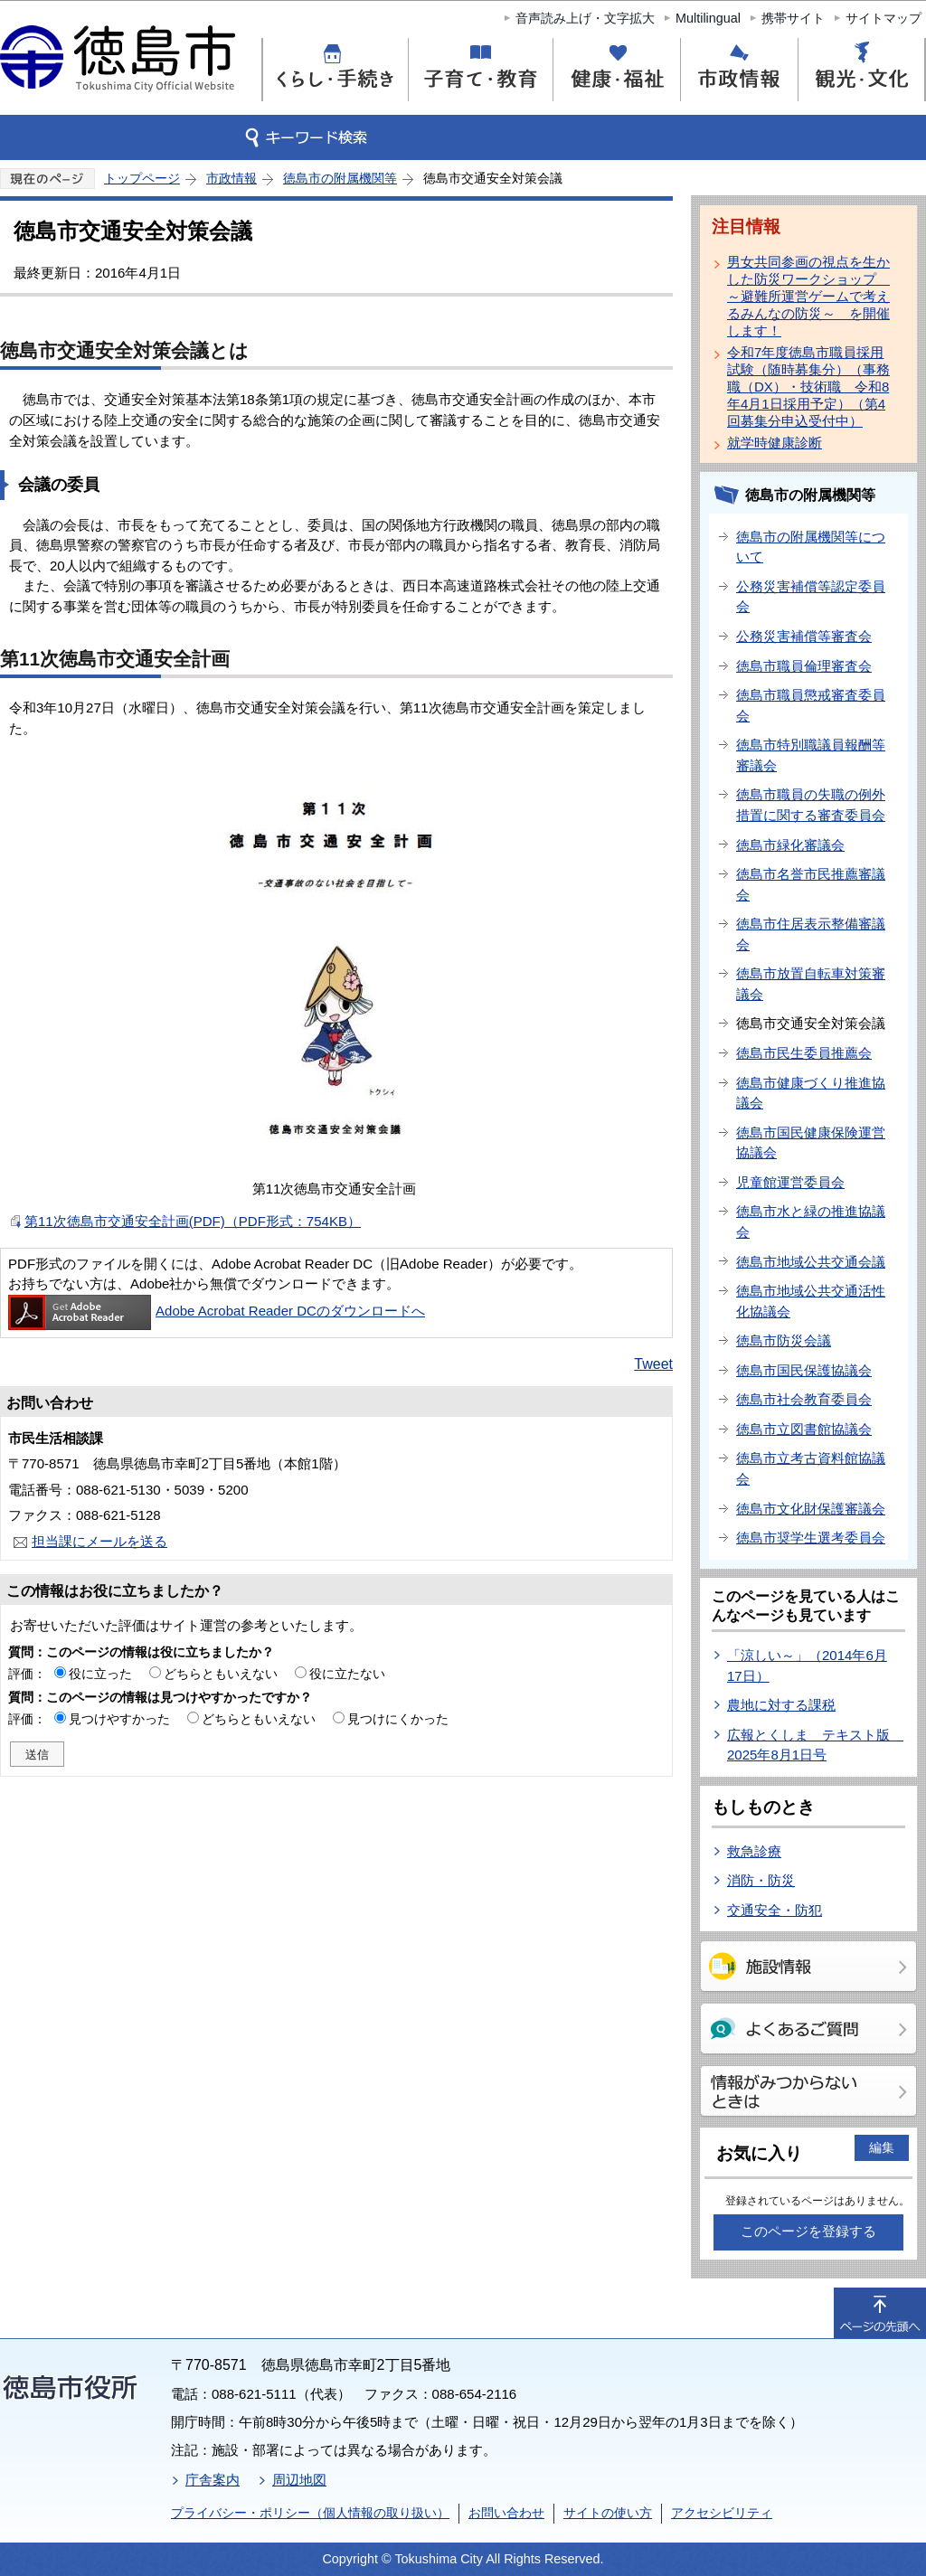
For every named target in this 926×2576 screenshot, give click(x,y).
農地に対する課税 (781, 1705)
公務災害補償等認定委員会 (810, 597)
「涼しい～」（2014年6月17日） (807, 1665)
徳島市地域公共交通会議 (810, 1261)
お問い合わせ (506, 2512)
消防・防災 (761, 1880)
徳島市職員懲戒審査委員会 (810, 705)
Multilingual (708, 18)
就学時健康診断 (774, 442)
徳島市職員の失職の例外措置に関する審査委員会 (810, 805)
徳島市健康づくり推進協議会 (810, 1093)
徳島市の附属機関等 (340, 178)
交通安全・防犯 (774, 1910)
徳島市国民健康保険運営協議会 (810, 1143)
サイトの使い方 (607, 2512)
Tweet (653, 1364)
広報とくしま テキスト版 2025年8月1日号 (815, 1745)
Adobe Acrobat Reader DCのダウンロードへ (216, 1310)
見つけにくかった (398, 1719)
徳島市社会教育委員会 (804, 1399)
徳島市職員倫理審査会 (804, 666)
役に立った (100, 1673)
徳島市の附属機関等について (810, 547)
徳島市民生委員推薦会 (804, 1053)
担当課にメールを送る (99, 1541)
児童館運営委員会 (790, 1182)
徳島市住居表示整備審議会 (810, 934)
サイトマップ (883, 18)
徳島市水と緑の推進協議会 (810, 1221)
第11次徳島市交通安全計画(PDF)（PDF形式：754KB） (192, 1221)
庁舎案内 (212, 2479)
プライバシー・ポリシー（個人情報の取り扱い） (310, 2512)
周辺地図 (299, 2479)
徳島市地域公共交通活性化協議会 (810, 1301)
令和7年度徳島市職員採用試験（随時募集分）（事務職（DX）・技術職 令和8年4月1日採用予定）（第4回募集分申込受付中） (808, 386)
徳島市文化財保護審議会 (810, 1508)
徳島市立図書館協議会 (804, 1429)
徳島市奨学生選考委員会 (810, 1537)
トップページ (142, 178)
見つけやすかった (119, 1719)
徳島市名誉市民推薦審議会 (810, 884)
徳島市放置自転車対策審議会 (810, 984)
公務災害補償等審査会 (804, 636)
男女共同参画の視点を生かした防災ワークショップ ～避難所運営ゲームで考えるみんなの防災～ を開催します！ (808, 296)
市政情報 (231, 178)
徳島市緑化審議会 (790, 845)
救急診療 (754, 1851)
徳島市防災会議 (783, 1340)
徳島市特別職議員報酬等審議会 (810, 755)
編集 (881, 2147)
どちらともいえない (221, 1673)
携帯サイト (793, 18)
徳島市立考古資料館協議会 (810, 1468)
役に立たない (347, 1673)
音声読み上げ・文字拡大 (585, 18)
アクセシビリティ (721, 2512)
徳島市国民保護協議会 (804, 1370)
